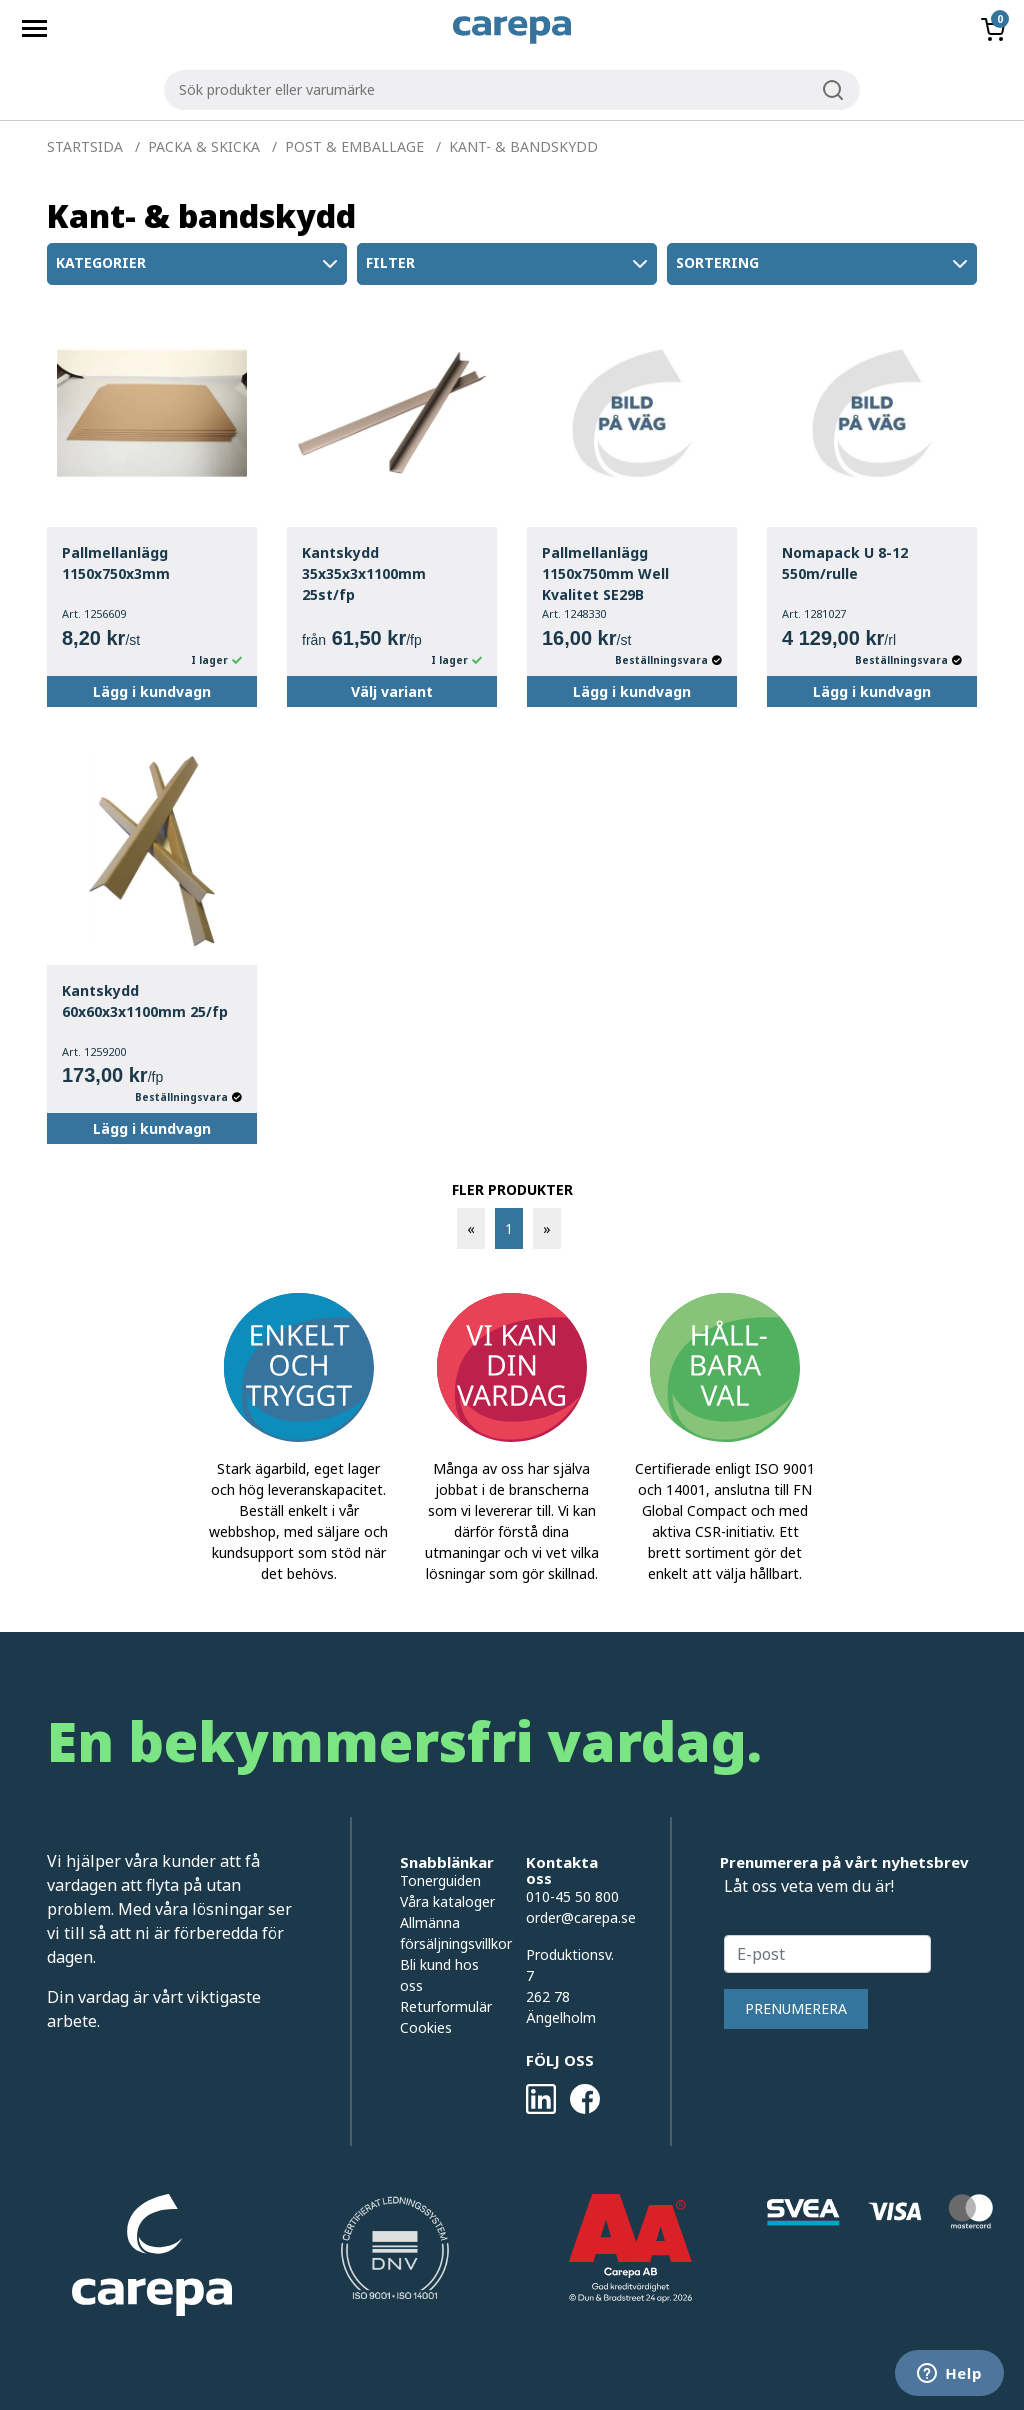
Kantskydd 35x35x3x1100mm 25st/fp (364, 573)
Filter (509, 264)
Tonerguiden (440, 1880)
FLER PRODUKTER (512, 1189)
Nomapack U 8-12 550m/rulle (845, 563)
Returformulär (446, 2006)
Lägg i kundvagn (152, 691)
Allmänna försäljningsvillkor (448, 1933)
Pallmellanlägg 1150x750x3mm (116, 563)
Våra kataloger (447, 1901)
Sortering (824, 264)
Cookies (426, 2027)
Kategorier (199, 264)
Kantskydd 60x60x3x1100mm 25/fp (145, 1001)
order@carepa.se (581, 1917)
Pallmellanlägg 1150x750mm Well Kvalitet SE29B (605, 573)
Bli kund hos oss (439, 1975)
